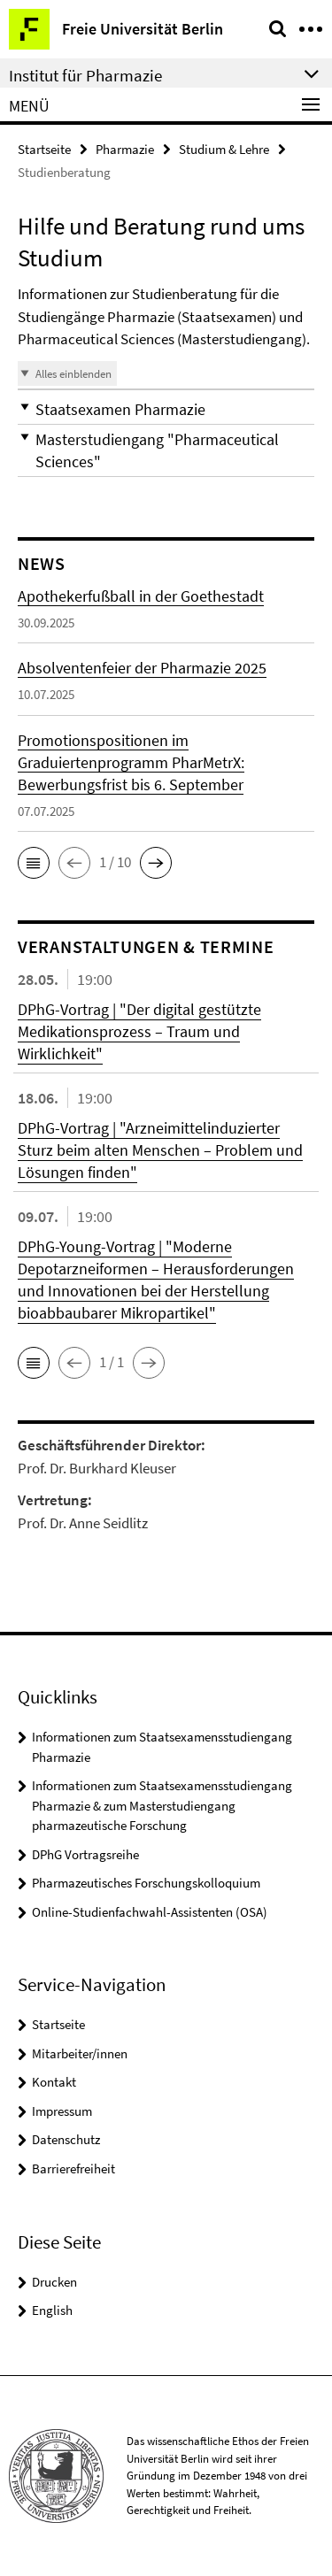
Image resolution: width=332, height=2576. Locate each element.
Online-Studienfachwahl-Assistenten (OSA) (149, 1911)
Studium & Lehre (224, 149)
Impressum (62, 2111)
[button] (166, 409)
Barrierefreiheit (73, 2168)
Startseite (44, 149)
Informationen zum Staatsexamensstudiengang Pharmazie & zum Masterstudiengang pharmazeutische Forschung (162, 1805)
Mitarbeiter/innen (79, 2053)
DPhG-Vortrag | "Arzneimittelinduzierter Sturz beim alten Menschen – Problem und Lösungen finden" (160, 1150)
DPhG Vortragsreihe (85, 1854)
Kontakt (54, 2081)
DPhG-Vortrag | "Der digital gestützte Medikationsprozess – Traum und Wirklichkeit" (139, 1031)
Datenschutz (66, 2139)
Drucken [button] (54, 2281)
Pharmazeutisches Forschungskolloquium (146, 1882)
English (52, 2310)
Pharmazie (125, 149)
